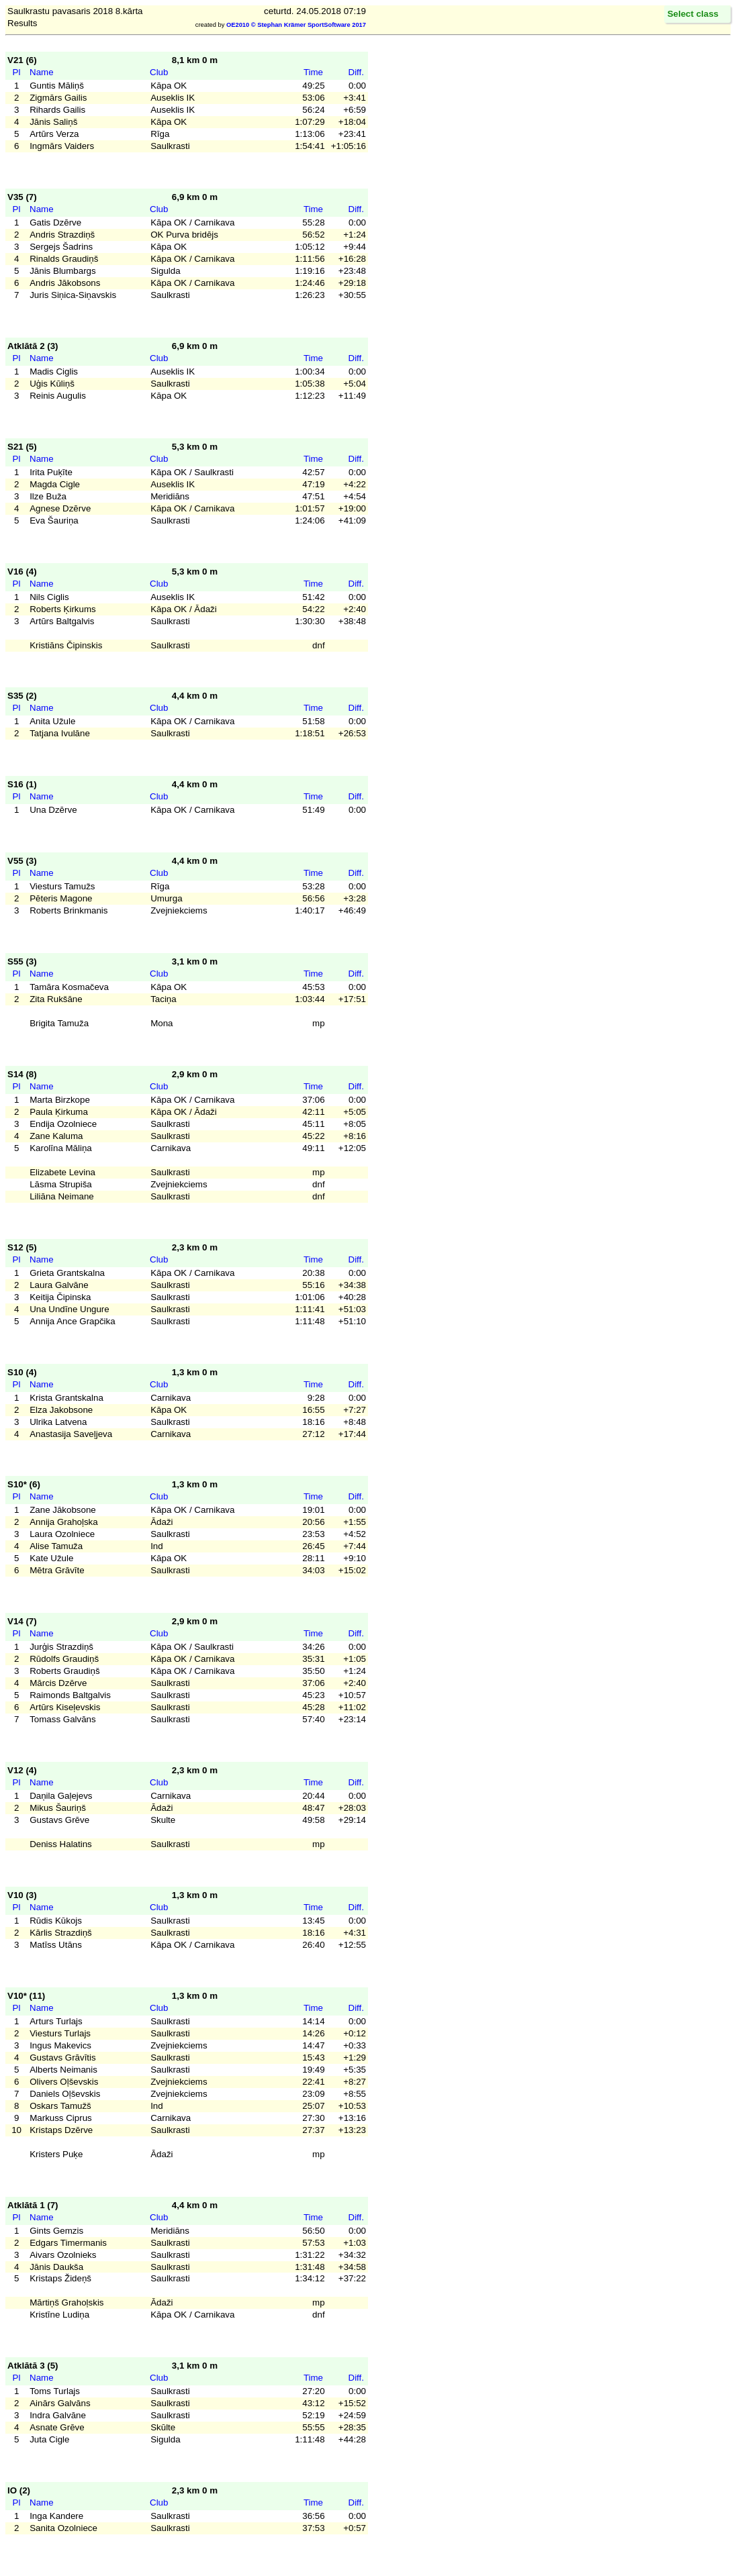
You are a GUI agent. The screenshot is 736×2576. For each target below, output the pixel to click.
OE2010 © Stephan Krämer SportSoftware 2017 (296, 24)
